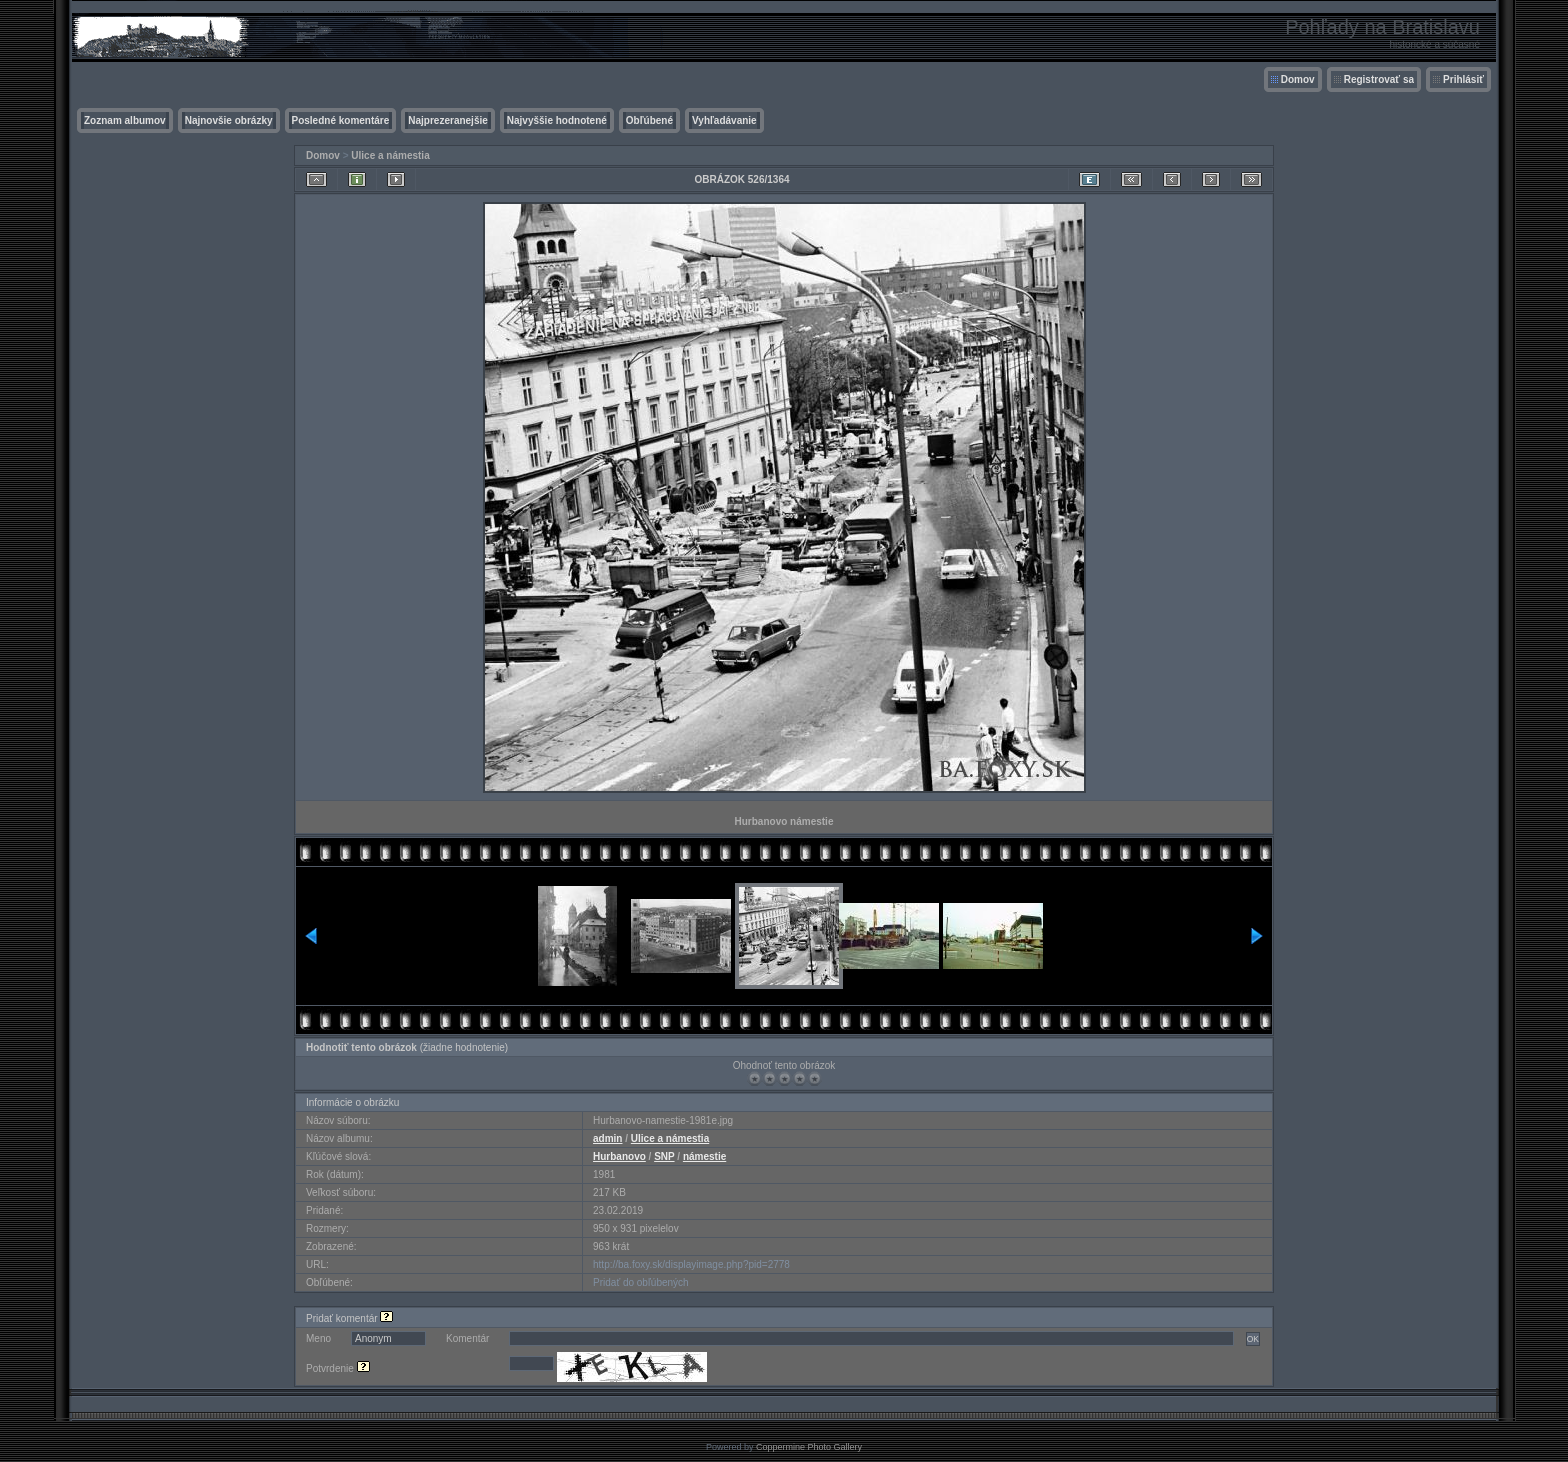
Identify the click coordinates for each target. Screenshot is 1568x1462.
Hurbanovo (619, 1156)
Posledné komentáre (341, 120)
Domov (1298, 79)
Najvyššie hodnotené (557, 120)
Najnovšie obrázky (229, 120)
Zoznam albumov (125, 120)
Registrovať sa (1379, 79)
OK (1253, 1339)
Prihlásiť (1463, 79)
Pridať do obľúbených (641, 1282)
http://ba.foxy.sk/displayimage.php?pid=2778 (691, 1264)
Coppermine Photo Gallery (809, 1447)
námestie (704, 1156)
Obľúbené (649, 120)
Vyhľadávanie (724, 120)
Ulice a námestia (390, 155)
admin (607, 1138)
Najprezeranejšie (448, 120)
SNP (664, 1156)
